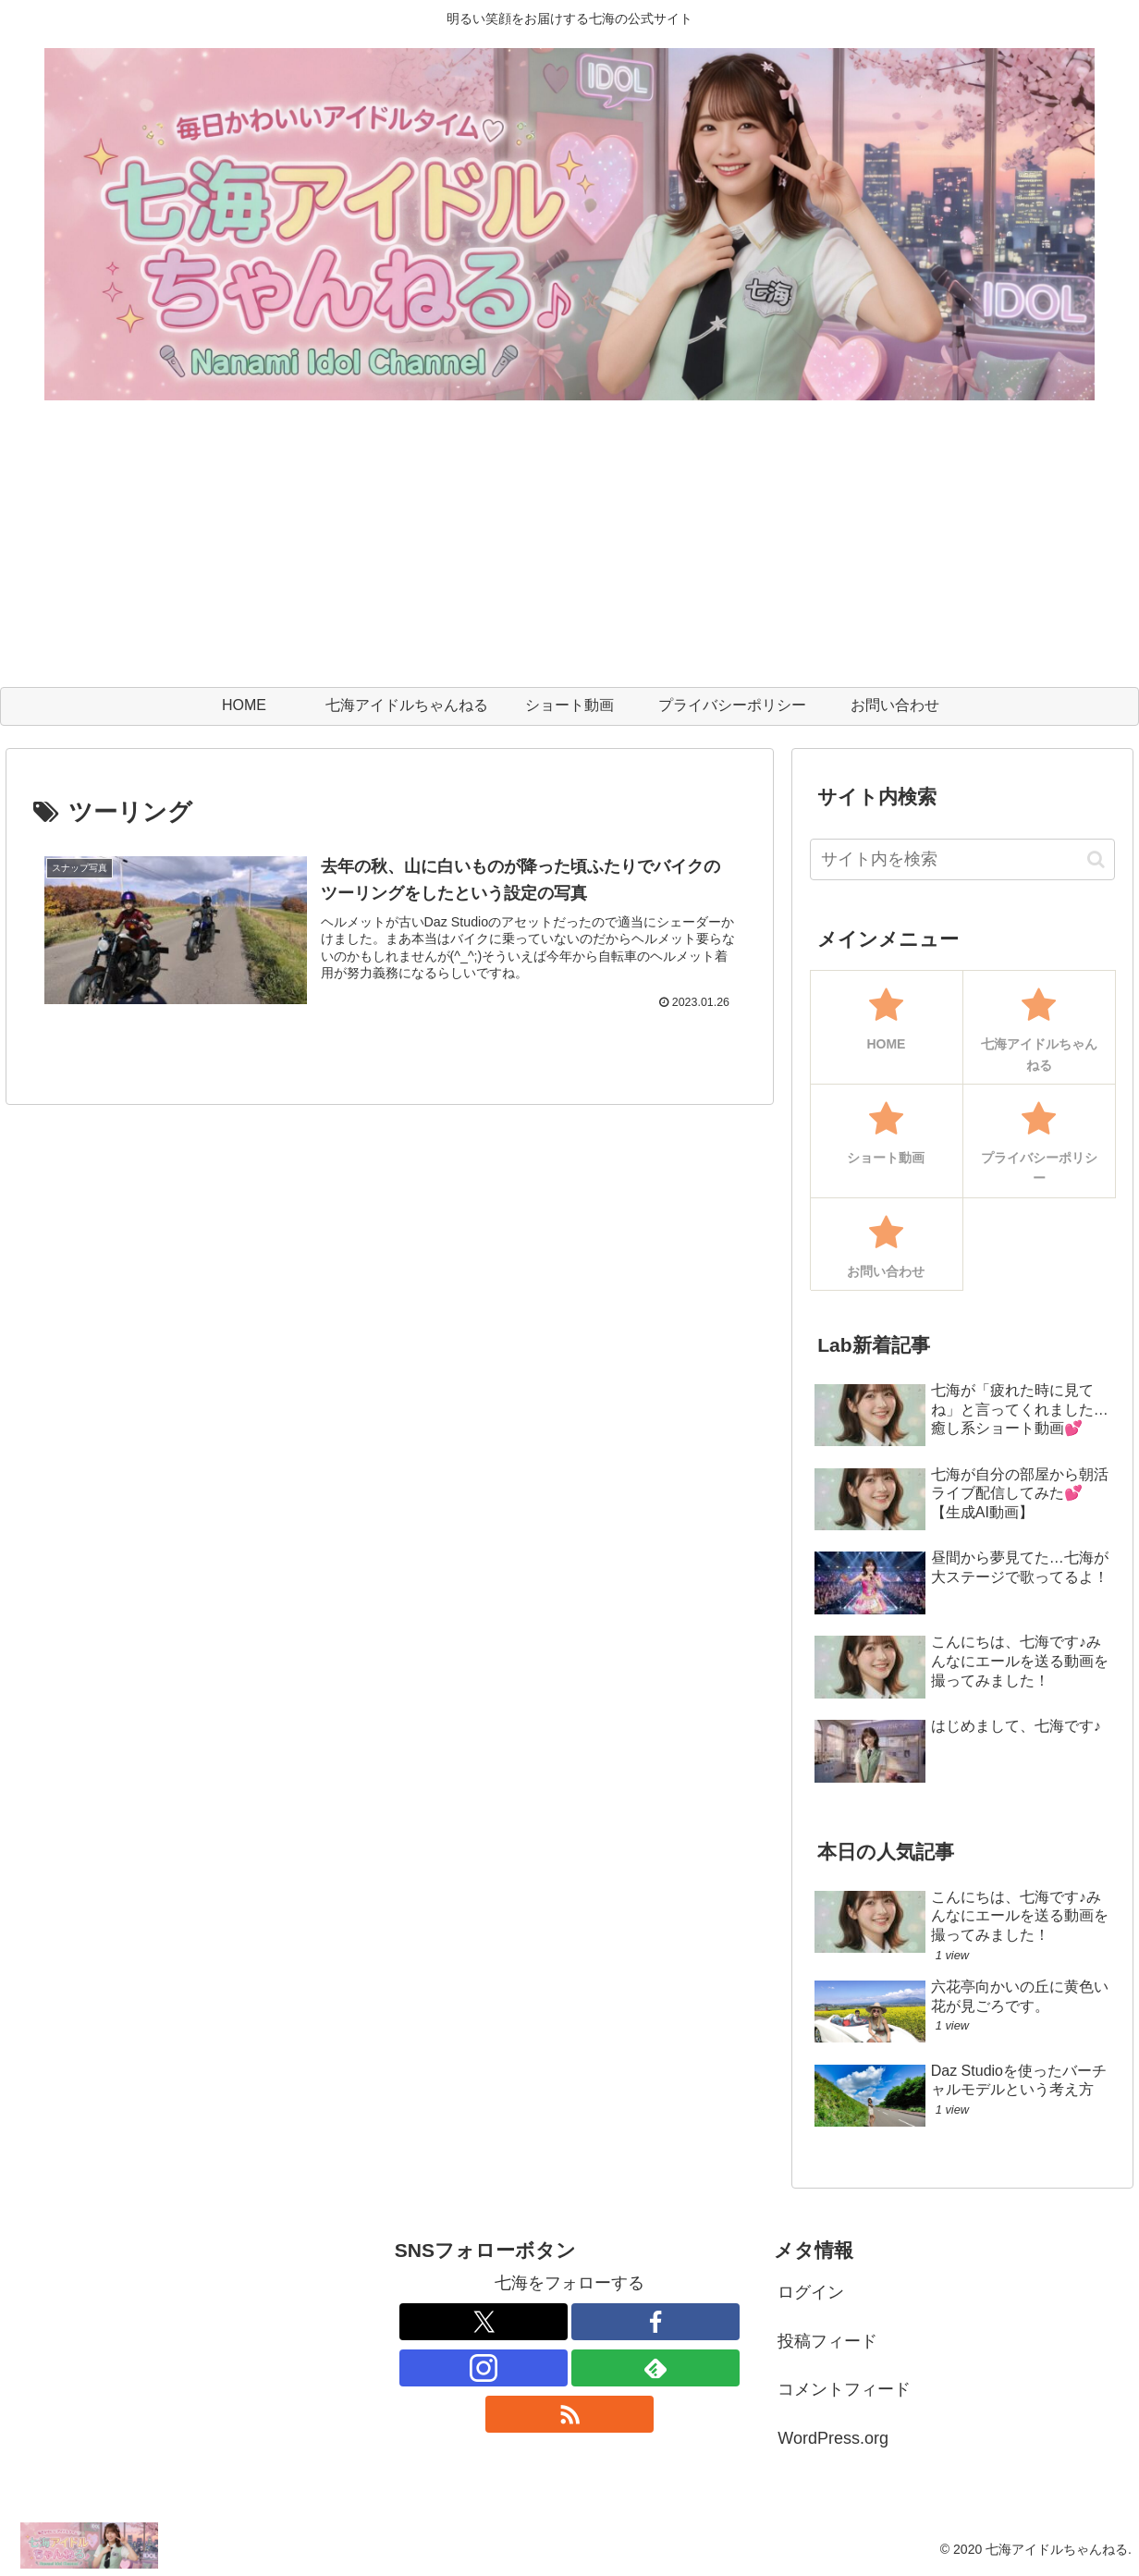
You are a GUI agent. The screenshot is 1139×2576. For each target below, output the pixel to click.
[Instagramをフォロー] (483, 2367)
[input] (963, 859)
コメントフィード (844, 2389)
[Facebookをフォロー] (655, 2321)
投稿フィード (827, 2341)
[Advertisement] (569, 548)
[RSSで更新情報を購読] (569, 2414)
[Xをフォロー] (483, 2321)
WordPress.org (833, 2438)
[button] (1096, 859)
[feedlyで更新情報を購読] (655, 2367)
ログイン (811, 2292)
